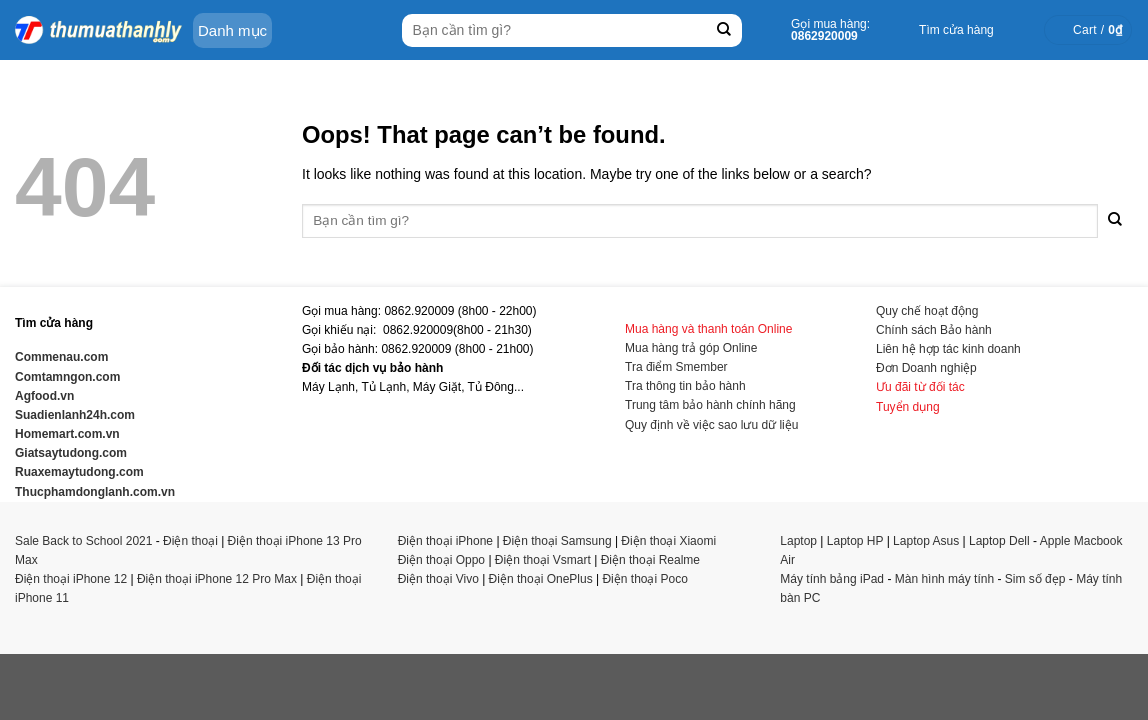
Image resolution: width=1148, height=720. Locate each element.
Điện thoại (190, 541)
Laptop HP (855, 541)
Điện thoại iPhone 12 (71, 579)
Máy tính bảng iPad (832, 579)
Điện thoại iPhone (445, 541)
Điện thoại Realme (650, 560)
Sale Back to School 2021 (83, 541)
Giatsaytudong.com (71, 453)
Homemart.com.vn (67, 434)
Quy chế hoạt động (927, 311)
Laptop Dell (999, 541)
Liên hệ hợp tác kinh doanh (948, 349)
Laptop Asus (926, 541)
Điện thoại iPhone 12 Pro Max (217, 579)
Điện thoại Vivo (438, 579)
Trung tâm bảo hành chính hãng (710, 405)
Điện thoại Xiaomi (668, 541)
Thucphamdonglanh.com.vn (95, 492)
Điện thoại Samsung (557, 541)
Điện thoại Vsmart (543, 560)
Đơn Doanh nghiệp (926, 368)
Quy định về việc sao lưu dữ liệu (711, 425)
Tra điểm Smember (676, 367)
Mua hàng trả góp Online (691, 348)
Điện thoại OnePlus (541, 579)
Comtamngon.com (67, 377)
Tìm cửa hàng (956, 30)
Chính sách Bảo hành (934, 330)
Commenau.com (61, 357)
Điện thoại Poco (644, 579)
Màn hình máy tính (944, 579)
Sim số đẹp (1035, 579)
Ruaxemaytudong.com (79, 472)
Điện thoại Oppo (441, 560)
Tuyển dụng (908, 407)
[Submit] (724, 30)
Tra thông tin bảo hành (685, 386)
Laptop (798, 541)
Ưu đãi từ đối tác (920, 387)
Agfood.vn (44, 396)
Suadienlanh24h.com (75, 415)
